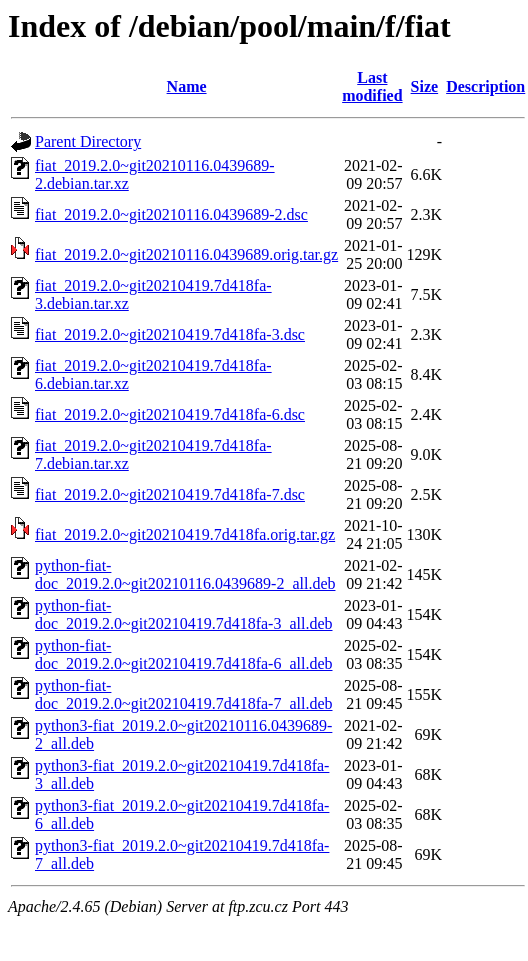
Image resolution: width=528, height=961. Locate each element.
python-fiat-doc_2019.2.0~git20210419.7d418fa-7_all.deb (184, 694)
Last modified (372, 86)
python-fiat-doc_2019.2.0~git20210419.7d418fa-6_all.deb (184, 654)
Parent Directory (88, 141)
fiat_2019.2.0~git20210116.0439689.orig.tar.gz (186, 254)
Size (425, 86)
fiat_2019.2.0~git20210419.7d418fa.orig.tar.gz (185, 534)
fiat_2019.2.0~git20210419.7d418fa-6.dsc (170, 414)
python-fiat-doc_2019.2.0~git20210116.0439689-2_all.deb (185, 574)
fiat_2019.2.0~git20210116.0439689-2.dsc (171, 214)
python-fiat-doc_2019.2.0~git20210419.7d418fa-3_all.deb (184, 614)
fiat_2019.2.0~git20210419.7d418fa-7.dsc (170, 494)
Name (187, 86)
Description (485, 86)
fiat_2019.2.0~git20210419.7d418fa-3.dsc (170, 334)
